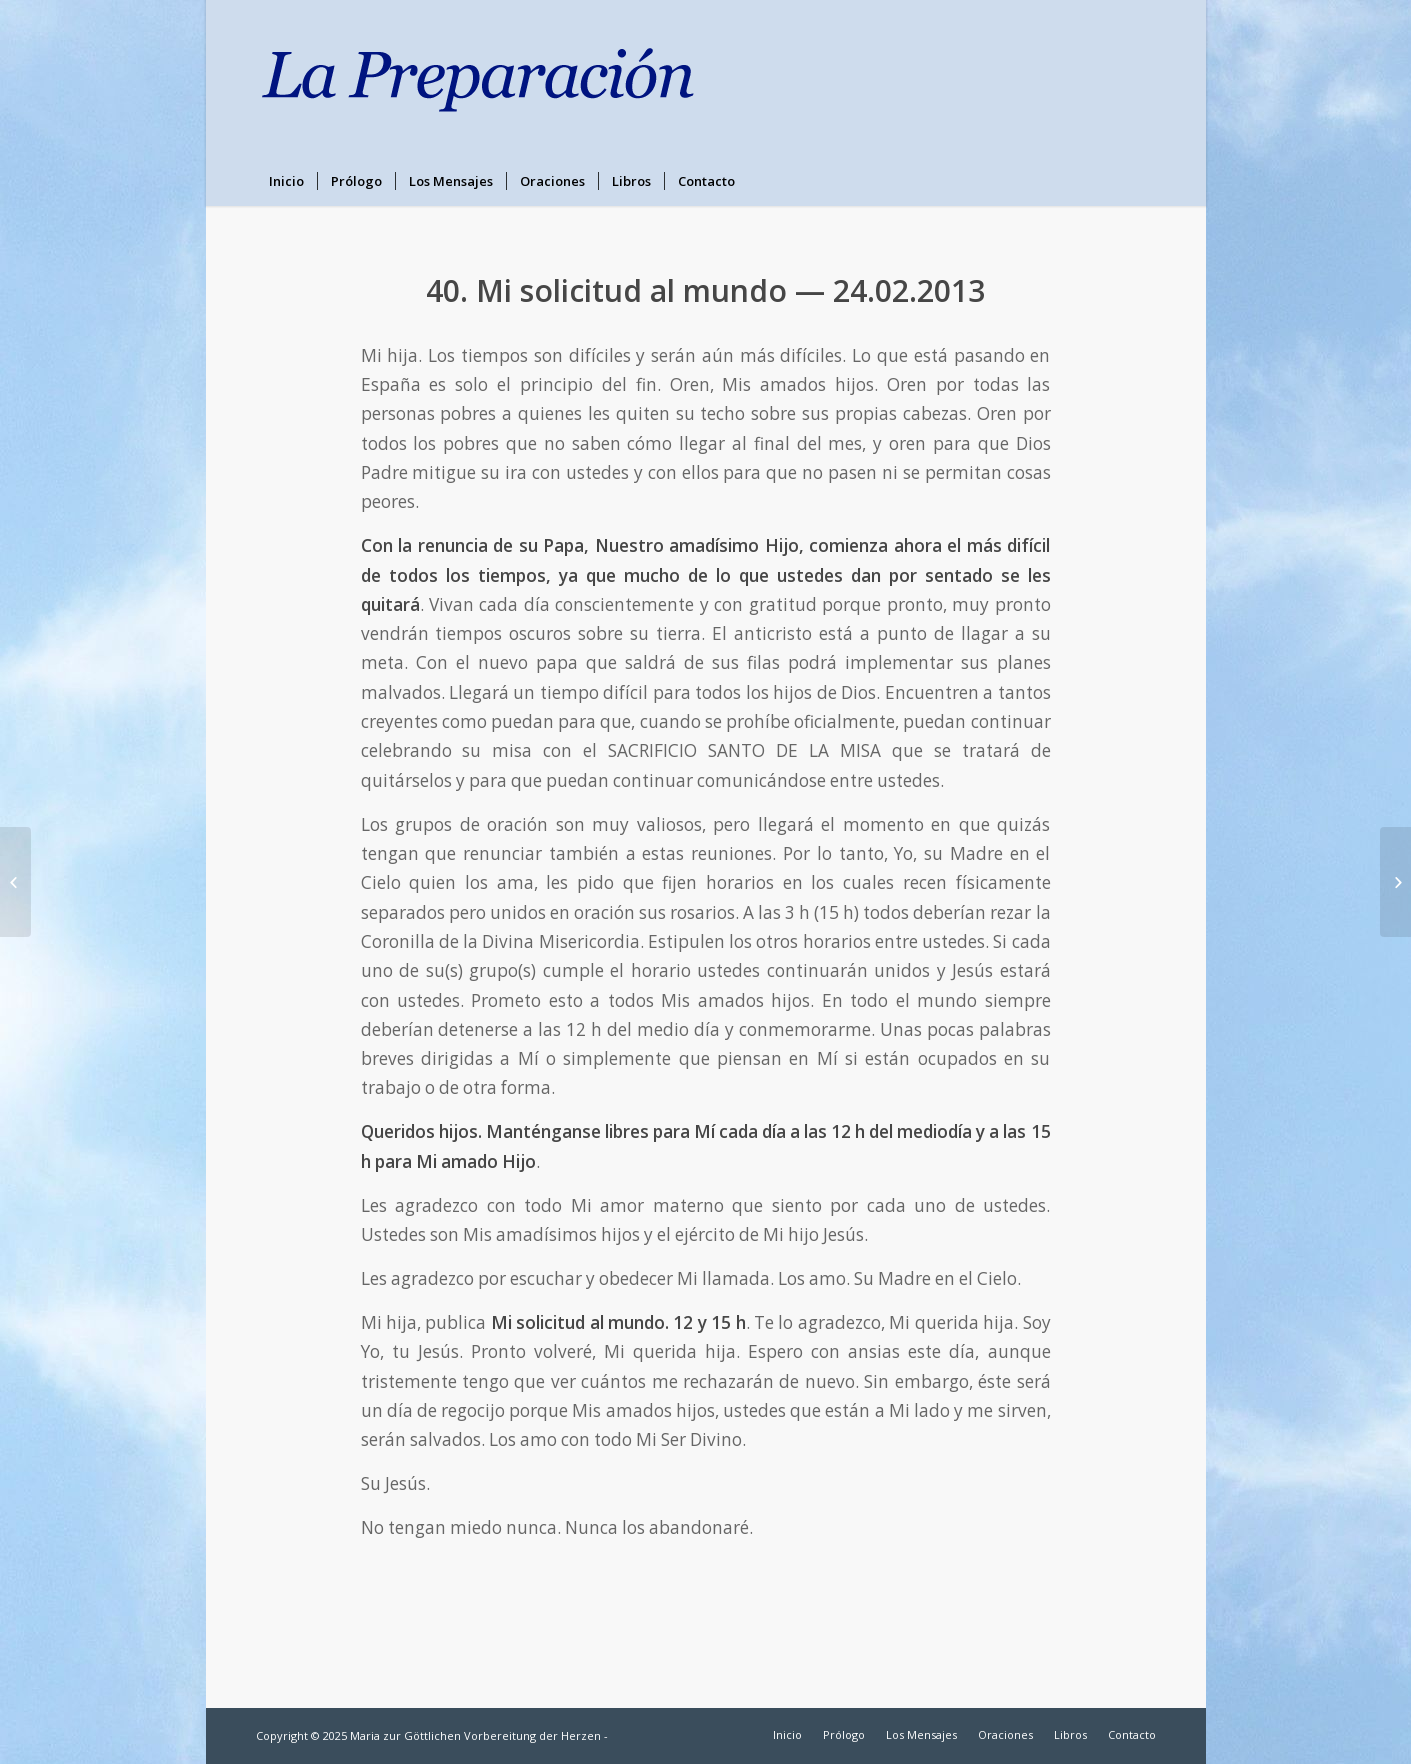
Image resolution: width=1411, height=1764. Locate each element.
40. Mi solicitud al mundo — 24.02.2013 (705, 290)
